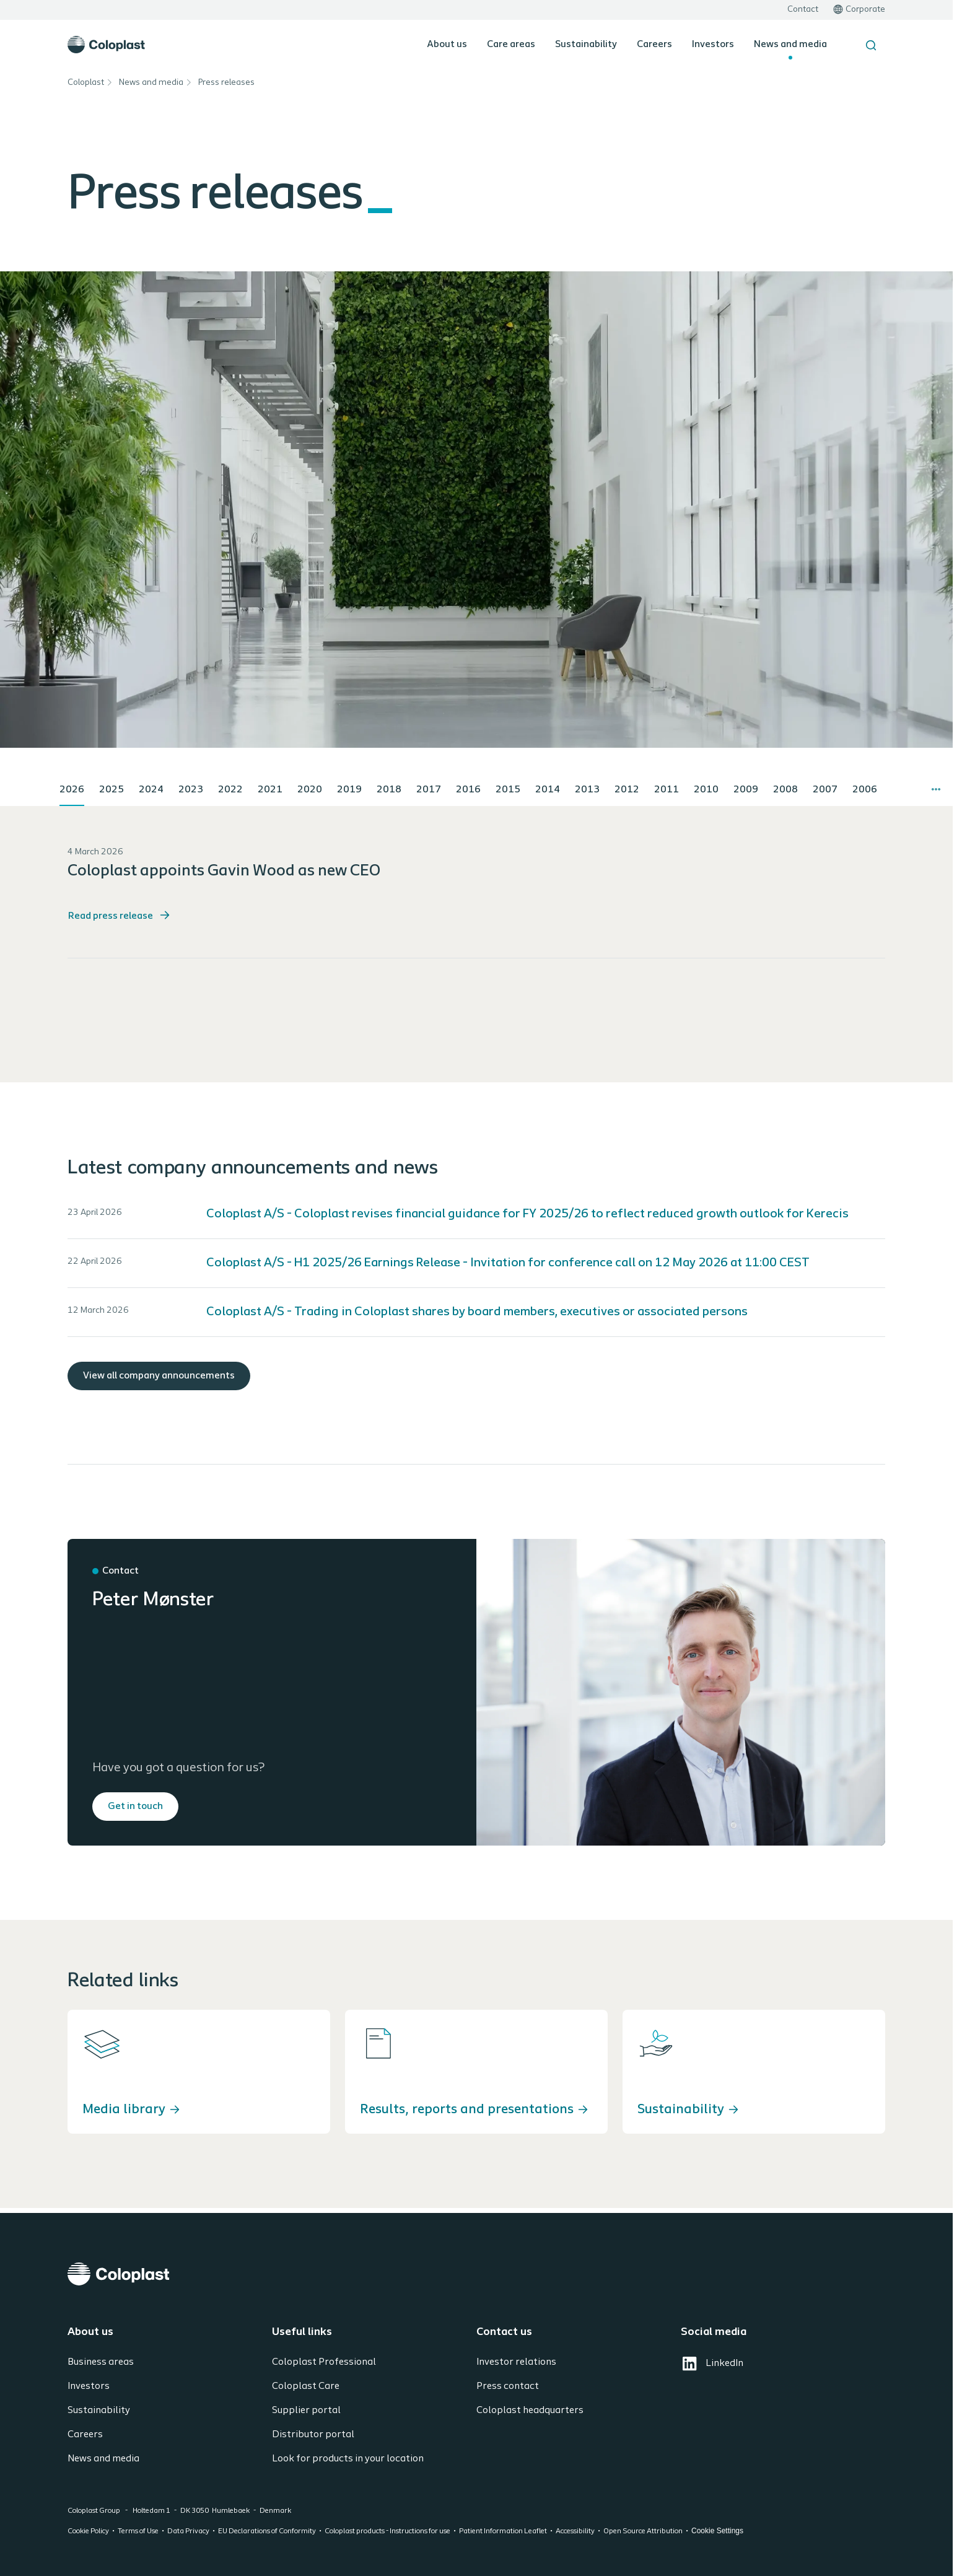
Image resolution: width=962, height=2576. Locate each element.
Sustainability (586, 45)
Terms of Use (138, 2531)
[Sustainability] (754, 2072)
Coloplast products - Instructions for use (387, 2531)
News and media (790, 45)
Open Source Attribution (643, 2531)
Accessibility (575, 2531)
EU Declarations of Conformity (267, 2531)
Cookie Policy (88, 2531)
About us (447, 45)
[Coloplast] (476, 2274)
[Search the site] (871, 45)
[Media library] (199, 2072)
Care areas (511, 45)
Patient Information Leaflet (503, 2531)
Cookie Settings (717, 2530)
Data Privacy (188, 2531)
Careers (654, 45)
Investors (713, 45)
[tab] (71, 790)
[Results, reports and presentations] (476, 2072)
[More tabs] (936, 789)
